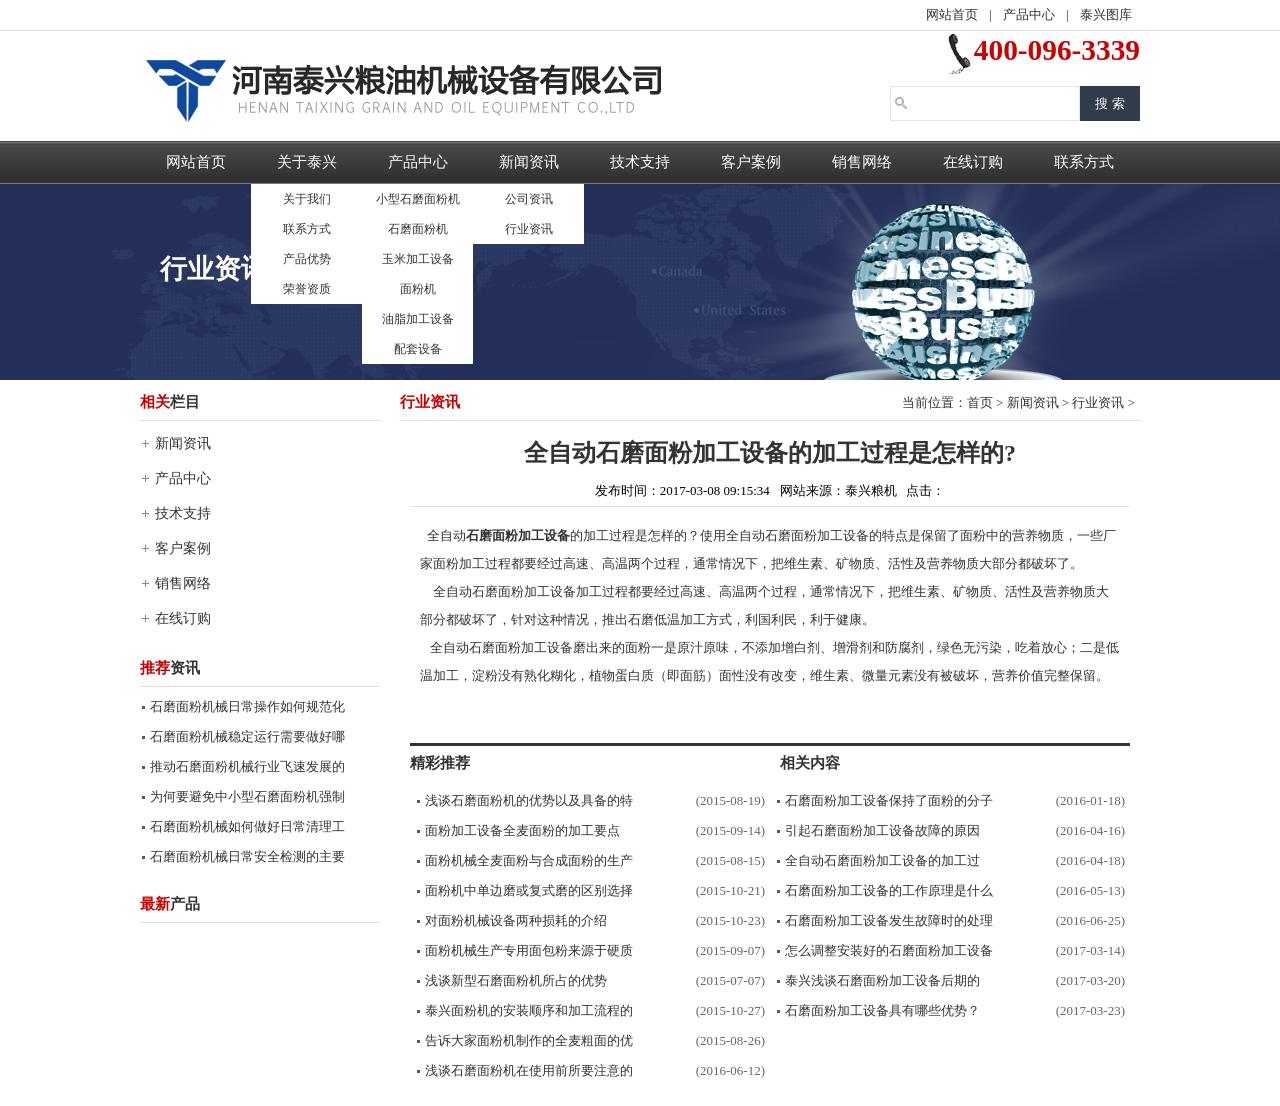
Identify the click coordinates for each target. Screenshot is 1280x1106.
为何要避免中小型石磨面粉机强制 (247, 796)
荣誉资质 (307, 289)
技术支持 (640, 162)
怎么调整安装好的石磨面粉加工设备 (889, 950)
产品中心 (1029, 14)
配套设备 (418, 349)
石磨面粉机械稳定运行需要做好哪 (247, 736)
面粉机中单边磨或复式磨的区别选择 (529, 890)
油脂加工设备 (418, 319)
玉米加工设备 (418, 259)
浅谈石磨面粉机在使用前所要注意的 (529, 1070)
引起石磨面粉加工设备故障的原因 (882, 830)
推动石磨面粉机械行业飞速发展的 (247, 766)
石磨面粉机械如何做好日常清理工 (247, 826)
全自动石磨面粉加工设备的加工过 (882, 860)
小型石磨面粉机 (418, 199)
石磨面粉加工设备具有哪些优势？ (882, 1010)
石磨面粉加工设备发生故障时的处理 (889, 920)
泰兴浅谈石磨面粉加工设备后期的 (882, 980)
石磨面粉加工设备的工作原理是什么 (889, 890)
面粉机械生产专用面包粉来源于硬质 (529, 950)
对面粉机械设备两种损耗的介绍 (516, 920)
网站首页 (952, 14)
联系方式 (307, 229)
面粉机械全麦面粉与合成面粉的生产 (529, 860)
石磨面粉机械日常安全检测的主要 (247, 856)
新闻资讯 (529, 162)
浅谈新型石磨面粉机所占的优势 (516, 980)
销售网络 (862, 162)
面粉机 (418, 289)
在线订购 (973, 162)
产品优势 (307, 259)
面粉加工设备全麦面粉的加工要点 (522, 830)
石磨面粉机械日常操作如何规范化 (247, 706)
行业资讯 (529, 229)
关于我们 (307, 199)
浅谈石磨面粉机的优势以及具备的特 (529, 800)
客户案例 (751, 162)
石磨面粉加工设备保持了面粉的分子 (889, 800)
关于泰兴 (307, 162)
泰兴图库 (1106, 14)
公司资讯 (529, 199)
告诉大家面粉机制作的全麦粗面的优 (529, 1040)
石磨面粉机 (418, 229)
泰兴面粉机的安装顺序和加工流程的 (529, 1010)
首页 (980, 402)
